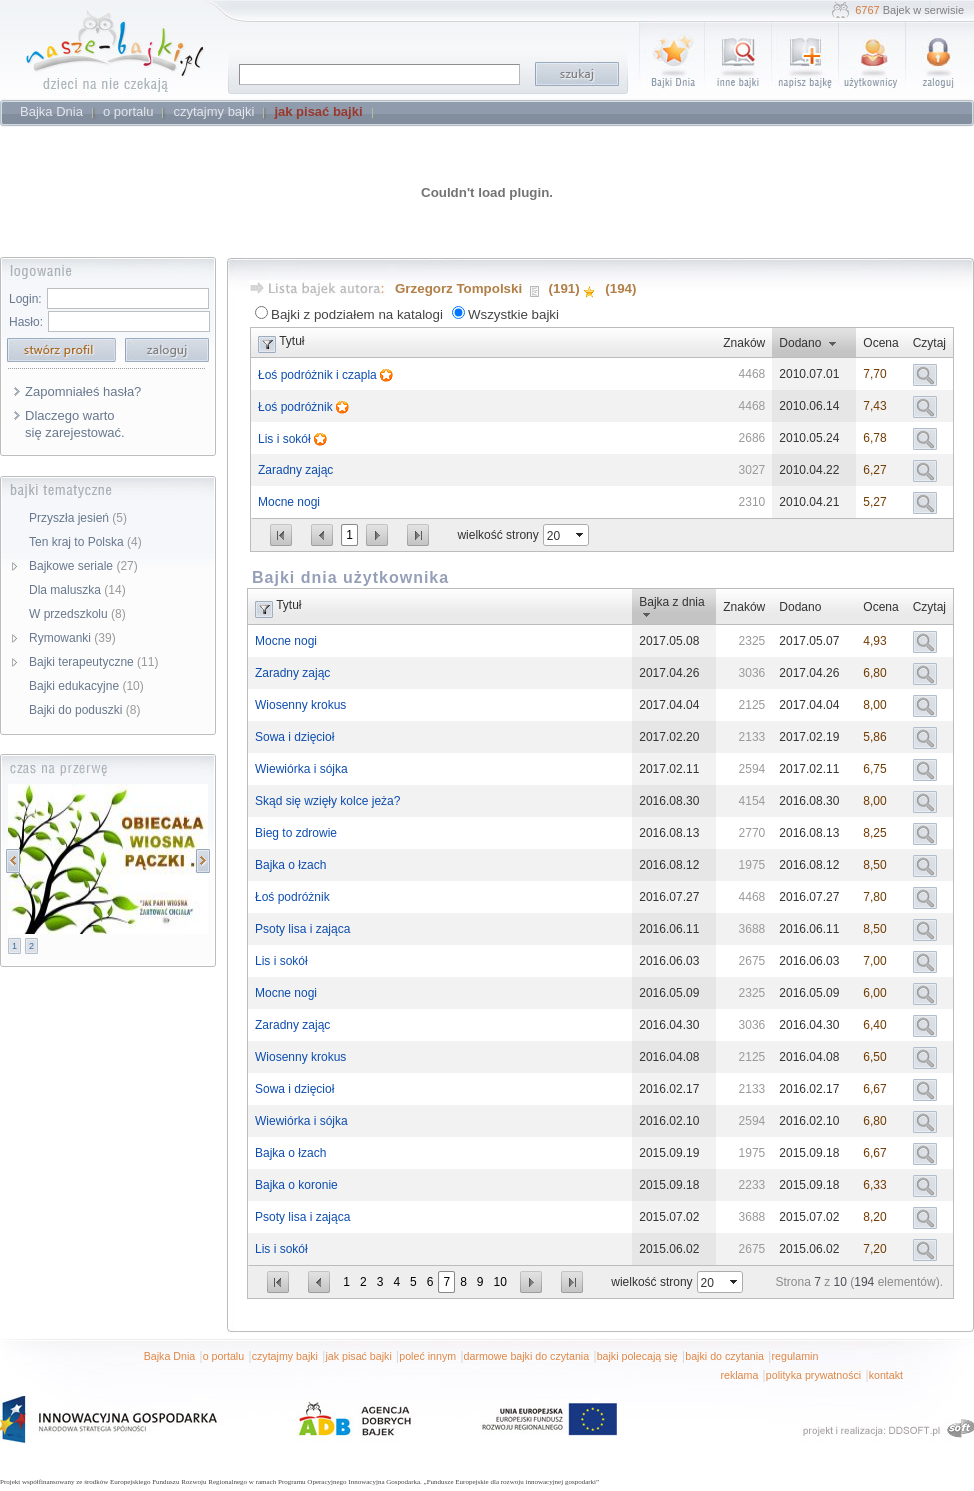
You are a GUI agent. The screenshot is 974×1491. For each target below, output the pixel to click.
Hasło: (26, 322)
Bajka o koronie (296, 1185)
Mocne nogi (289, 502)
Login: (25, 299)
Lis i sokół (286, 439)
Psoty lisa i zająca (302, 929)
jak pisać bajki (358, 1356)
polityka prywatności (813, 1375)
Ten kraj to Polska (85, 542)
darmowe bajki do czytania (527, 1356)
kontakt (886, 1375)
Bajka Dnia (170, 1356)
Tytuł (291, 341)
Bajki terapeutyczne (93, 662)
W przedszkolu (77, 614)
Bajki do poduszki (84, 710)
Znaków (744, 343)
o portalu (223, 1356)
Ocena (880, 343)
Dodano (800, 343)
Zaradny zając (295, 470)
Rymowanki (72, 638)
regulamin (795, 1356)
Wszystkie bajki (513, 314)
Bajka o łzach (290, 865)
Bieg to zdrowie (296, 833)
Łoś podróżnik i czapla (319, 375)
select (581, 535)
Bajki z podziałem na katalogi (357, 314)
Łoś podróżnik (297, 407)
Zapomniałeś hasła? (83, 391)
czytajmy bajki (285, 1356)
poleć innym (427, 1356)
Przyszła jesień (78, 518)
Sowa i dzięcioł (294, 737)
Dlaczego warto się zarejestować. (75, 424)
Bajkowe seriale (83, 566)
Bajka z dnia (671, 602)
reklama (739, 1375)
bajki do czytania (724, 1356)
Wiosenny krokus (300, 705)
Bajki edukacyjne (86, 686)
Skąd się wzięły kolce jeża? (327, 801)
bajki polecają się (637, 1356)
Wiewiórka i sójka (301, 769)
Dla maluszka (77, 590)
